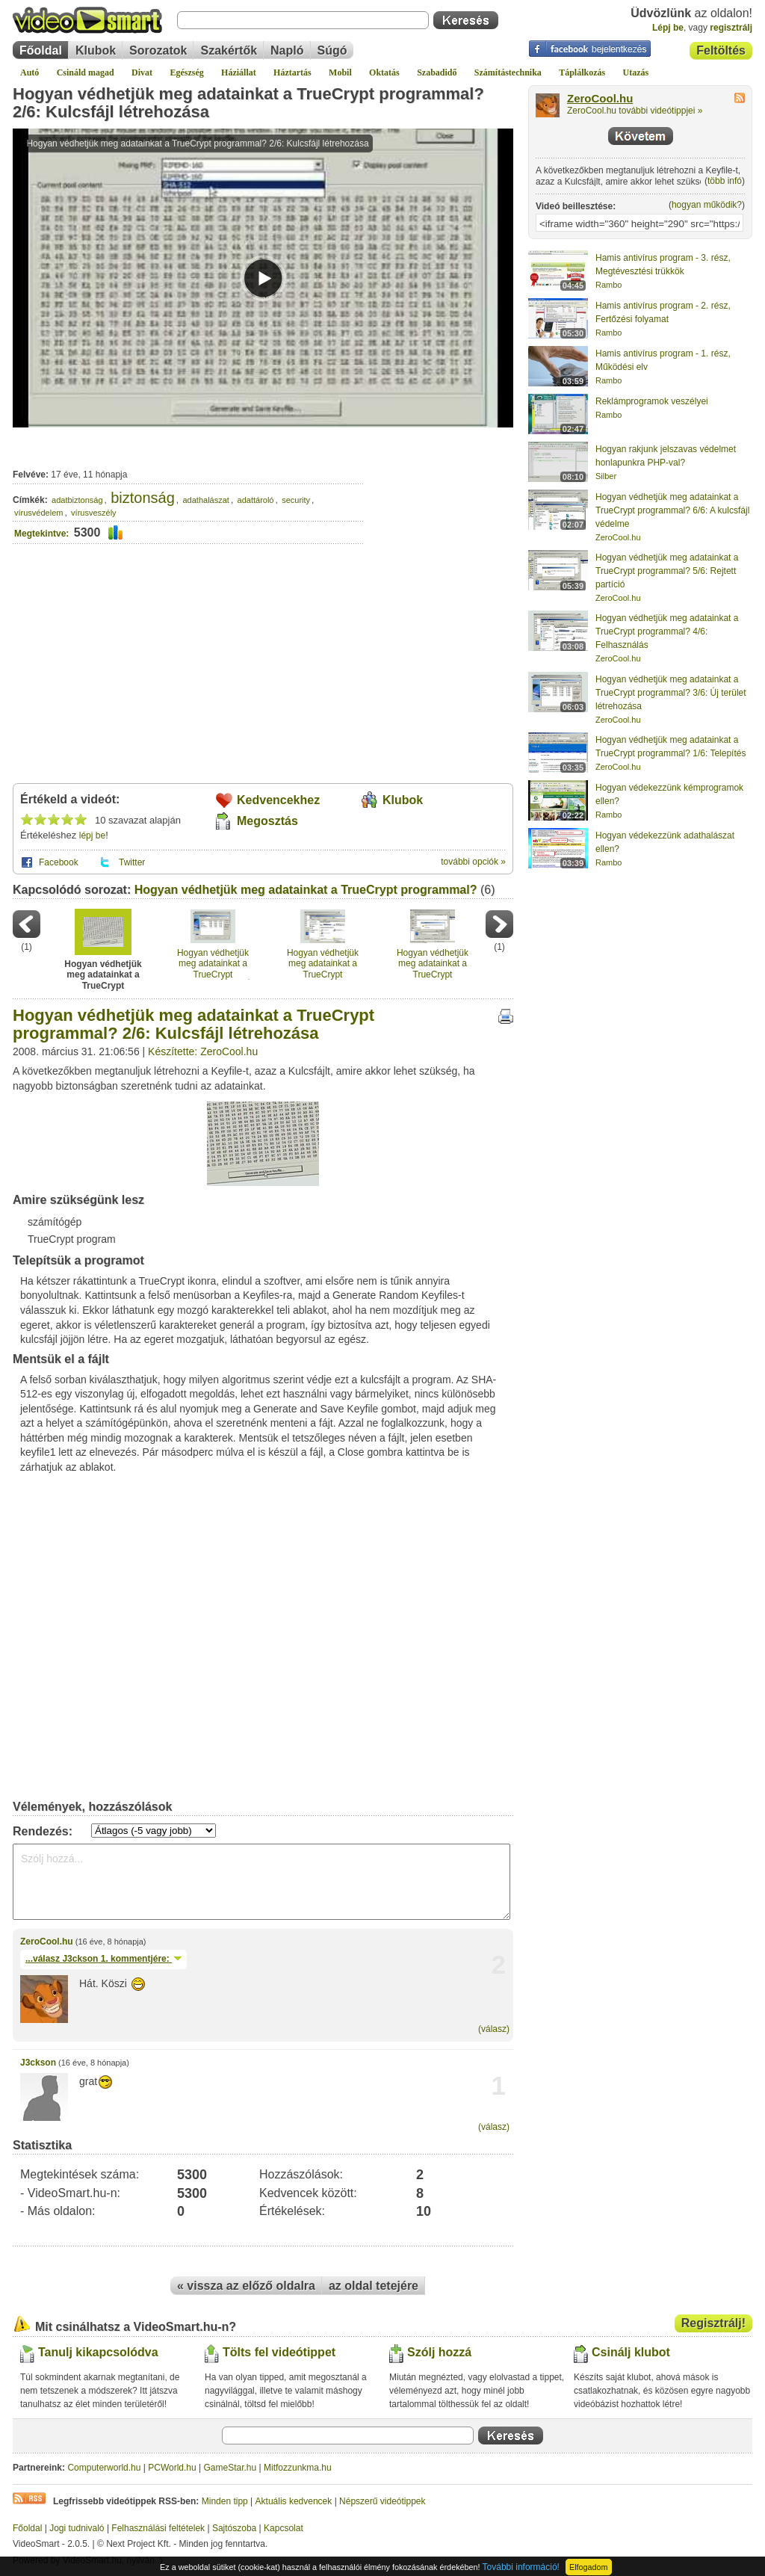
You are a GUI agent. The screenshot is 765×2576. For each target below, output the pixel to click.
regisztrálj (731, 27)
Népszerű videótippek (382, 2501)
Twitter (132, 862)
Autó (29, 72)
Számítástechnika (508, 72)
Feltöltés (721, 50)
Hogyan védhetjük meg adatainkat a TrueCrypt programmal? (305, 889)
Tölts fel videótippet (279, 2352)
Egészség (186, 72)
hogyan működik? (707, 205)
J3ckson (38, 2062)
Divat (141, 72)
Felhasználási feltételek (158, 2528)
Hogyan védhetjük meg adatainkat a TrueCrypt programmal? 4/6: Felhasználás (323, 964)
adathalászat (206, 499)
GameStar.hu (230, 2467)
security (296, 499)
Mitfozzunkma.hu (298, 2467)
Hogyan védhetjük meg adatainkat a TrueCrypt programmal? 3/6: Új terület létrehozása (213, 964)
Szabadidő (436, 72)
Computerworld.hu (103, 2467)
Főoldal (40, 50)
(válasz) (494, 2029)
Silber (605, 476)
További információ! (521, 2567)
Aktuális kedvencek (293, 2501)
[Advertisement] (439, 492)
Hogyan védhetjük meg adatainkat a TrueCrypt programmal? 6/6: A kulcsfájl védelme (672, 510)
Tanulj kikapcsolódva (98, 2352)
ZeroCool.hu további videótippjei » (634, 110)
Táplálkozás (582, 72)
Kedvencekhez (278, 800)
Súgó (332, 50)
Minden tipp (225, 2501)
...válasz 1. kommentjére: (103, 1958)
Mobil (340, 72)
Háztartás (292, 72)
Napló (286, 50)
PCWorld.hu (172, 2467)
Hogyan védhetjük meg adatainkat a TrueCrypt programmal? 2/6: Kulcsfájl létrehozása (248, 102)
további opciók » (473, 861)
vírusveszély (94, 512)
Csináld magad (85, 72)
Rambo (608, 284)
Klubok (95, 50)
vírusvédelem (38, 512)
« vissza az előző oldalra (246, 2285)
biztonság (143, 497)
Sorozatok (158, 50)
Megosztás (267, 821)
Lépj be (668, 27)
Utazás (636, 72)
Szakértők (228, 50)
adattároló (256, 499)
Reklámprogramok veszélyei (651, 401)
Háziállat (238, 72)
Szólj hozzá (439, 2352)
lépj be (92, 835)
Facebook (58, 862)
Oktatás (384, 72)
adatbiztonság (77, 499)
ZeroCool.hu (46, 1941)
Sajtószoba (234, 2528)
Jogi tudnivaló (76, 2528)
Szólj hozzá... (261, 1882)
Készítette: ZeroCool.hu (203, 1051)
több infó (724, 181)
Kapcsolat (283, 2528)
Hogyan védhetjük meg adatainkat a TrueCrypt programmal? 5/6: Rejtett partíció (432, 964)
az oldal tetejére (373, 2285)
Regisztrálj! (713, 2323)
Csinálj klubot (631, 2352)
